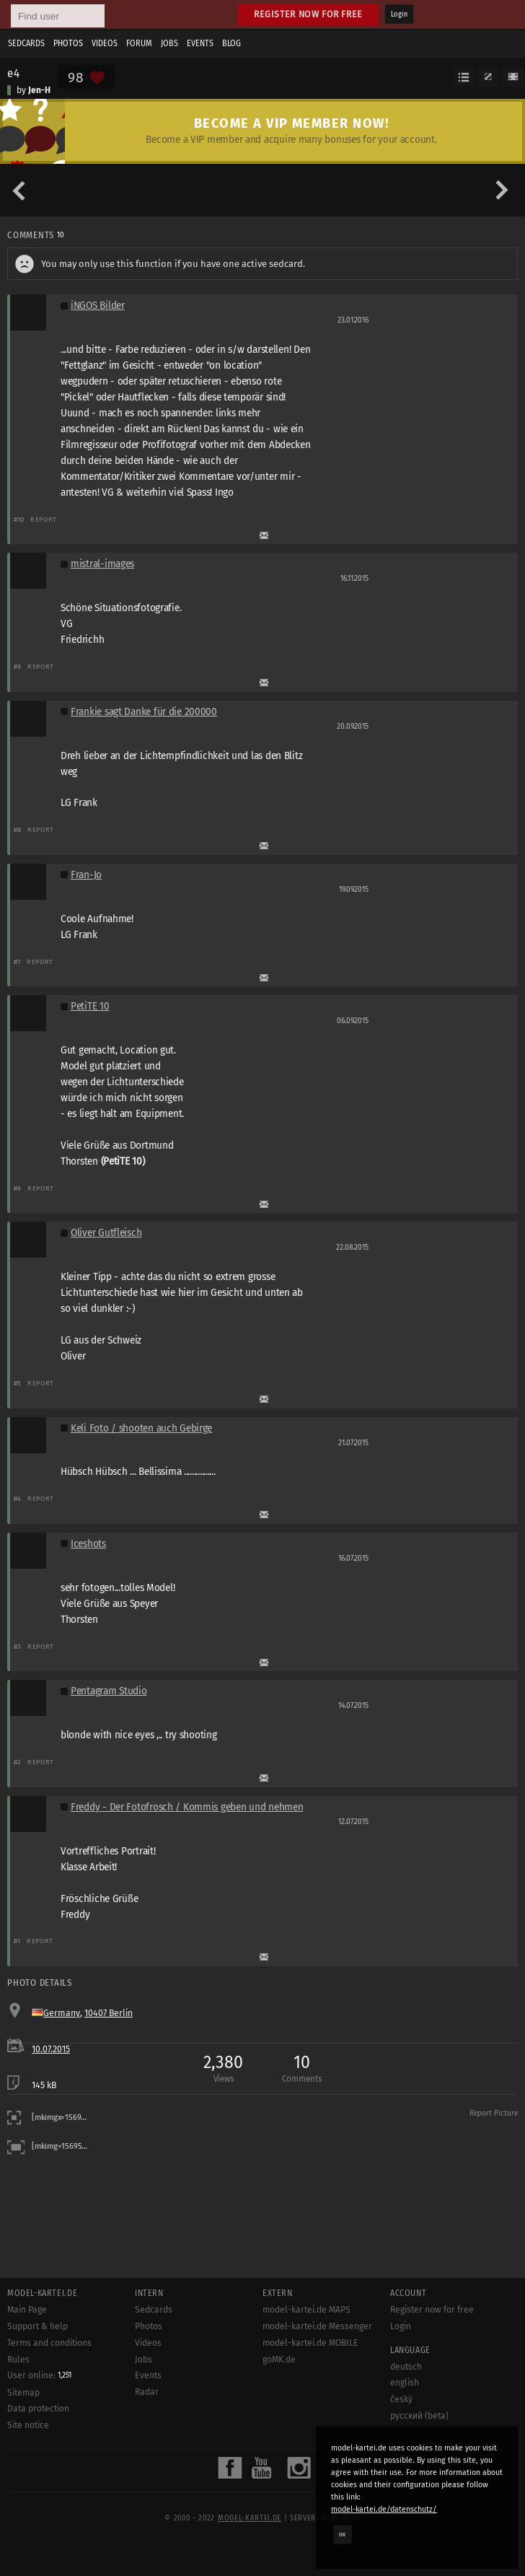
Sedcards (26, 43)
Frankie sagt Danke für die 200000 (144, 712)
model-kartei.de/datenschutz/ (384, 2509)
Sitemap (23, 2393)
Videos (105, 43)
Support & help (37, 2326)
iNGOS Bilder (98, 305)
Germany (61, 2013)
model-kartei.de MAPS (306, 2310)
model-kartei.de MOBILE (310, 2343)
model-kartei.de (249, 2518)
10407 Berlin (108, 2013)
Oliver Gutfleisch (106, 1233)
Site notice (28, 2425)
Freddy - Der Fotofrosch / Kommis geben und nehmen (187, 1807)
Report (43, 519)
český (401, 2399)
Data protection (38, 2409)
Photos (68, 43)
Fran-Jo (86, 875)
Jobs (169, 43)
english (404, 2383)
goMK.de (279, 2359)
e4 (13, 73)
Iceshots (88, 1544)
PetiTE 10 (90, 1006)
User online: (39, 2375)
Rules (18, 2359)
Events (200, 43)
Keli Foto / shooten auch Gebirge (141, 1428)
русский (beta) (419, 2416)
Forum (139, 43)
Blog (231, 43)
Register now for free (308, 14)
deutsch (406, 2367)
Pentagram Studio (109, 1691)
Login (399, 14)
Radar (147, 2392)
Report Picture (493, 2113)
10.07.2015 (51, 2049)
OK (342, 2534)
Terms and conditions (49, 2343)
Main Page (27, 2310)
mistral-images (102, 564)
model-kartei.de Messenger (317, 2326)
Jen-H (39, 90)
